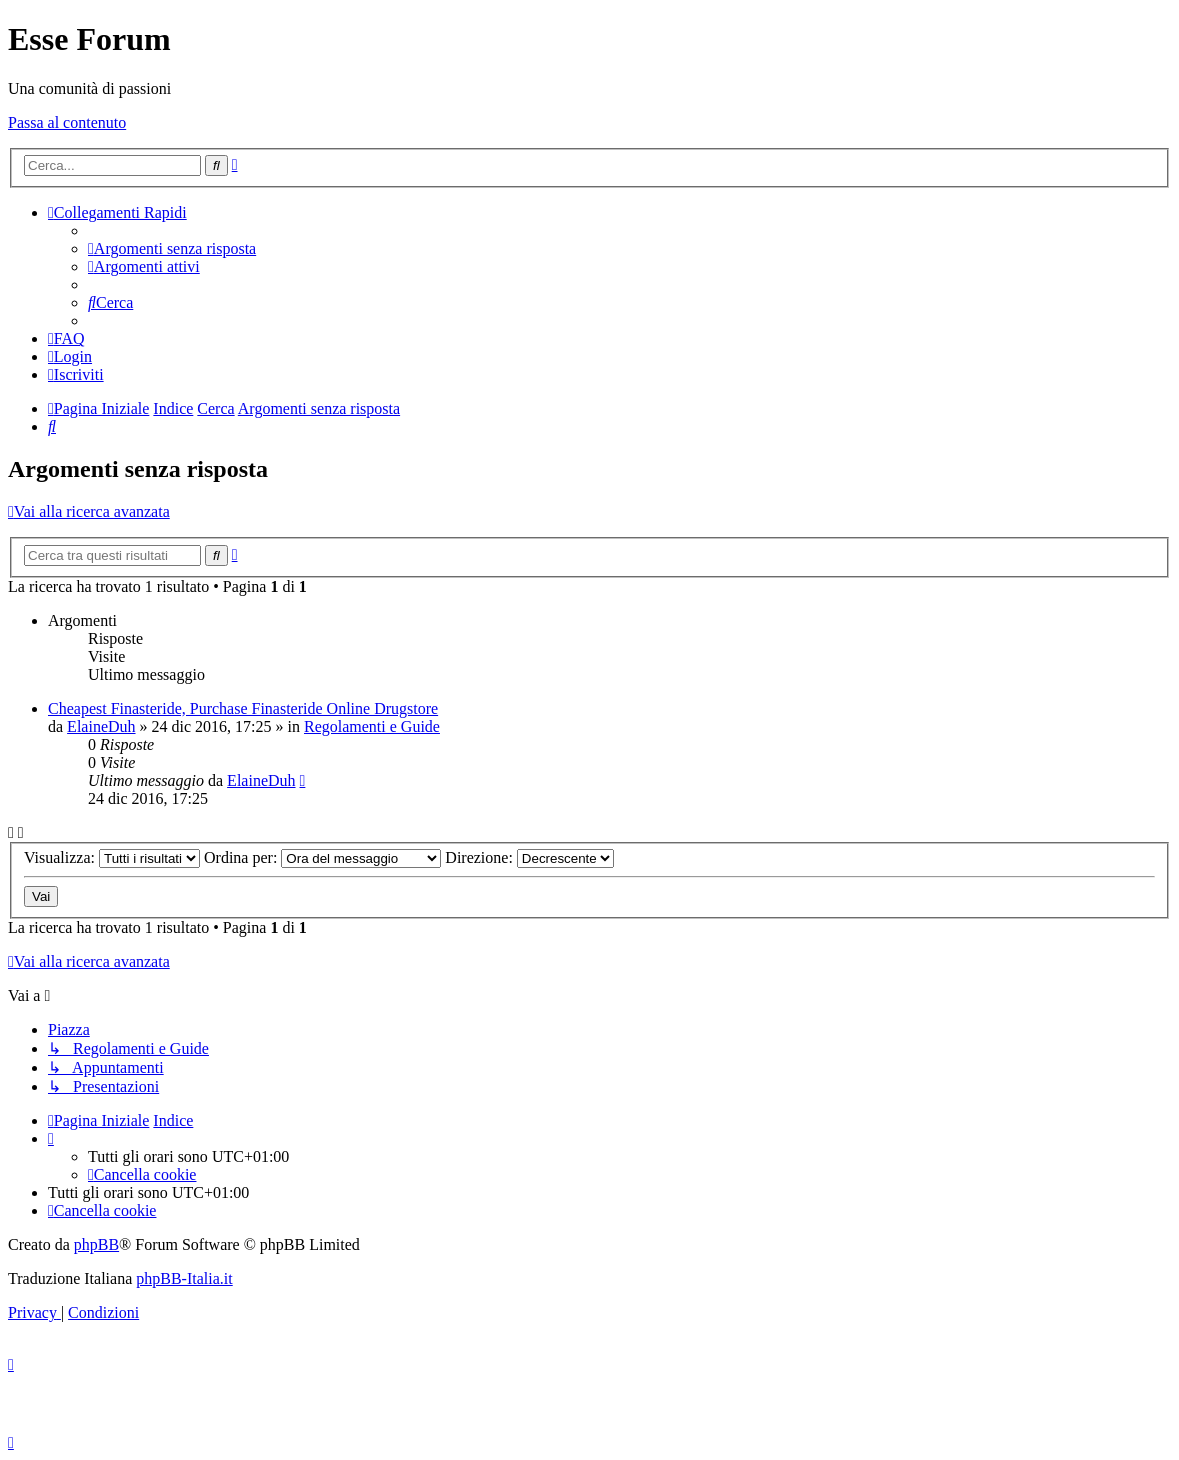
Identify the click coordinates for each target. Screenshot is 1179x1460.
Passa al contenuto (67, 122)
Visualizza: (112, 857)
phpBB (96, 1244)
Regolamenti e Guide (372, 726)
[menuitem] (172, 248)
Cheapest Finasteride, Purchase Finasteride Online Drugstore (243, 708)
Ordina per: (322, 857)
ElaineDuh (101, 726)
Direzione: (529, 857)
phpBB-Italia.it (184, 1278)
